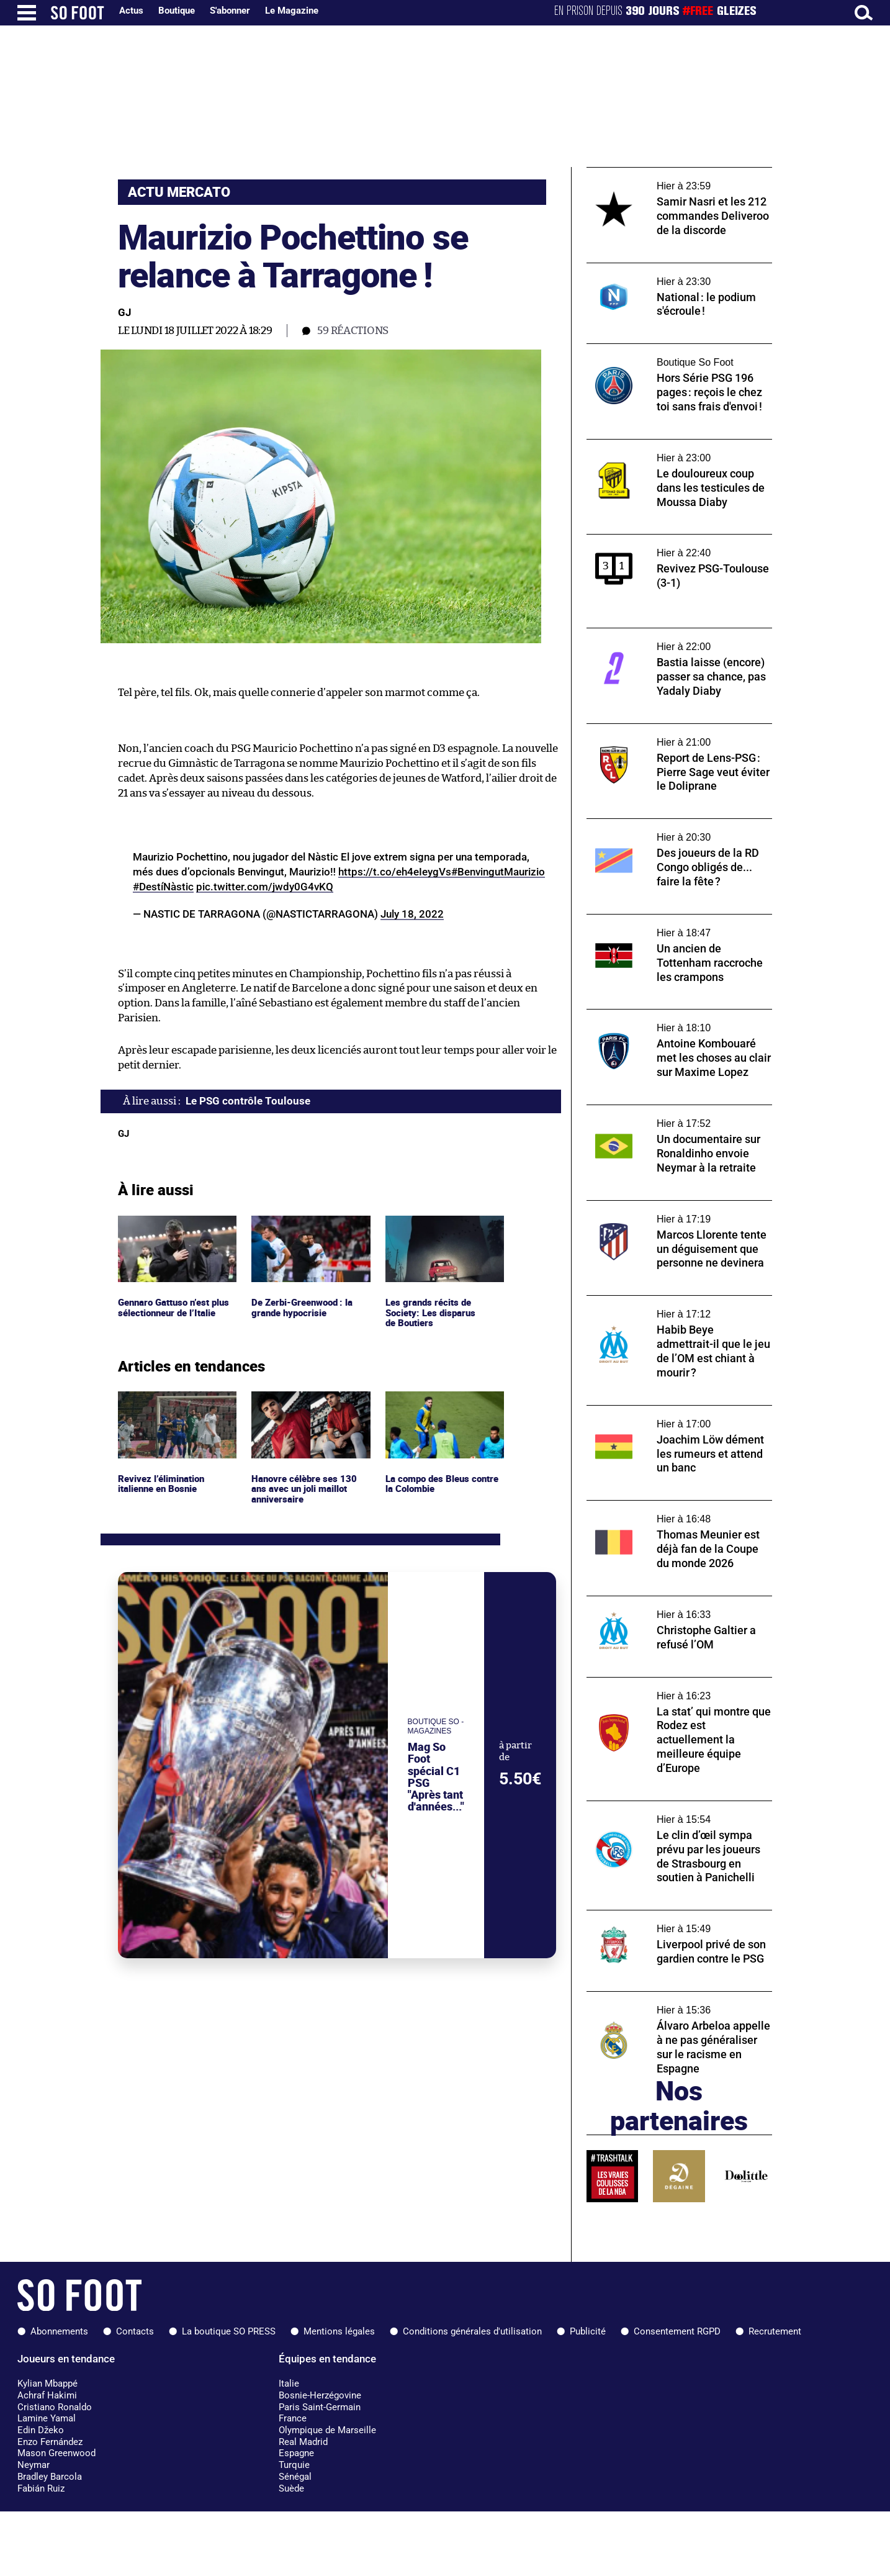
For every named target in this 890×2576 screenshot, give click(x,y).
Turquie (294, 2464)
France (293, 2418)
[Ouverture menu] (26, 12)
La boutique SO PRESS (229, 2331)
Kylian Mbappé (47, 2383)
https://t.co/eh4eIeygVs (394, 871)
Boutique (176, 10)
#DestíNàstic (163, 886)
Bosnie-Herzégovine (320, 2395)
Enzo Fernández (50, 2441)
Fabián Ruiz (41, 2488)
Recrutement (774, 2331)
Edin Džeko (40, 2430)
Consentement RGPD (677, 2331)
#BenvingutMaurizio (498, 871)
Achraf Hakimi (47, 2395)
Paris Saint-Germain (320, 2407)
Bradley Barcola (49, 2476)
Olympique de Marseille (327, 2430)
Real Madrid (303, 2441)
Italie (289, 2383)
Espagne (296, 2453)
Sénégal (295, 2476)
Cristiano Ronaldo (54, 2407)
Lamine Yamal (46, 2418)
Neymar (33, 2464)
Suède (291, 2488)
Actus (131, 10)
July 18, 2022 (412, 914)
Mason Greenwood (56, 2453)
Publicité (588, 2331)
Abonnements (59, 2331)
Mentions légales (339, 2331)
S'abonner (230, 10)
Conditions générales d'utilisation (472, 2331)
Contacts (135, 2331)
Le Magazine (291, 10)
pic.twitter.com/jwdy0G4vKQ (264, 886)
